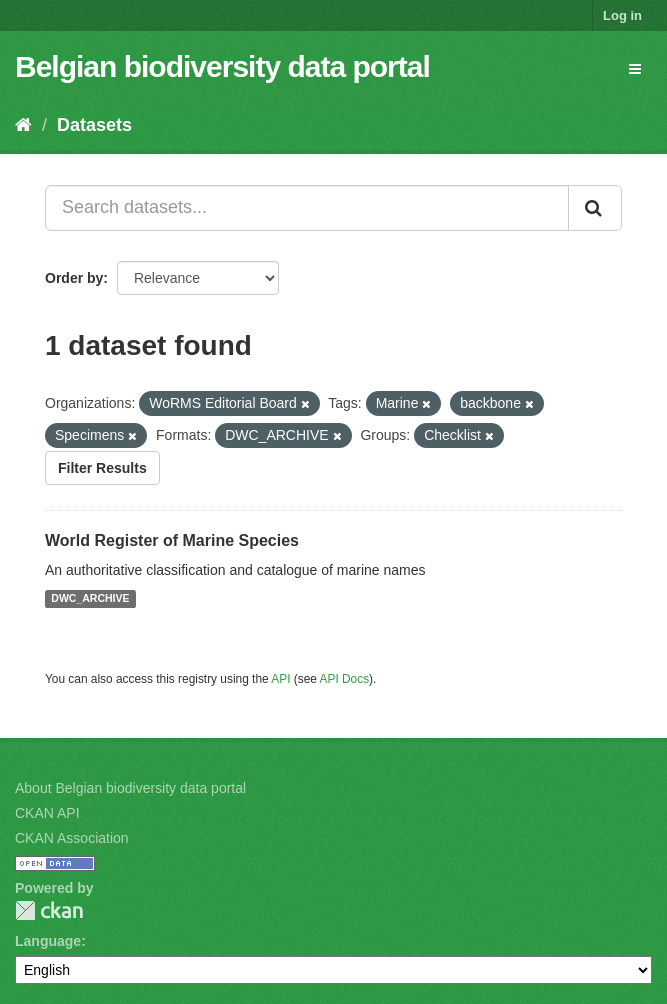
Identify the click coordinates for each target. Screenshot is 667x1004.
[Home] (23, 125)
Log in (622, 15)
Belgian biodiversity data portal (222, 66)
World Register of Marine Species (172, 540)
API (280, 679)
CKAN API (47, 813)
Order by (74, 278)
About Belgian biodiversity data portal (130, 788)
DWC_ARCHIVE (90, 599)
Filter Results (102, 468)
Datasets (94, 125)
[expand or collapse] (635, 69)
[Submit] (595, 208)
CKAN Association (72, 838)
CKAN (49, 910)
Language (48, 941)
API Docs (345, 679)
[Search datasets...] (307, 208)
